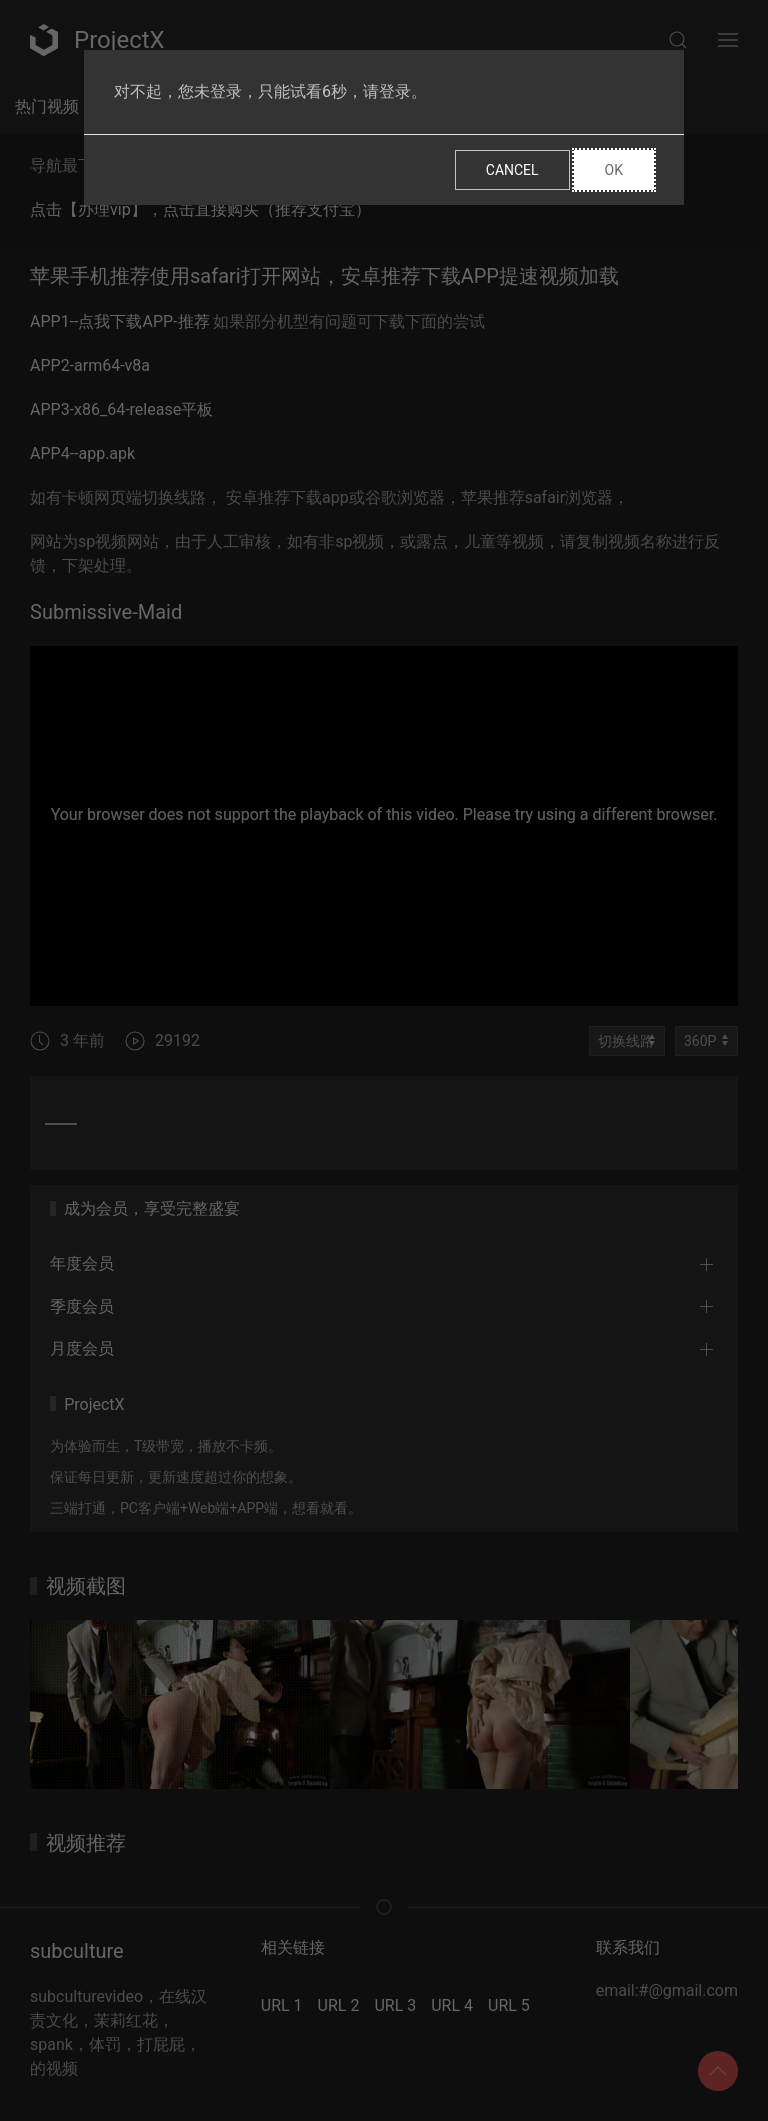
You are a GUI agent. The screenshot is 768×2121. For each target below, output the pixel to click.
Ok (614, 170)
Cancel (512, 170)
